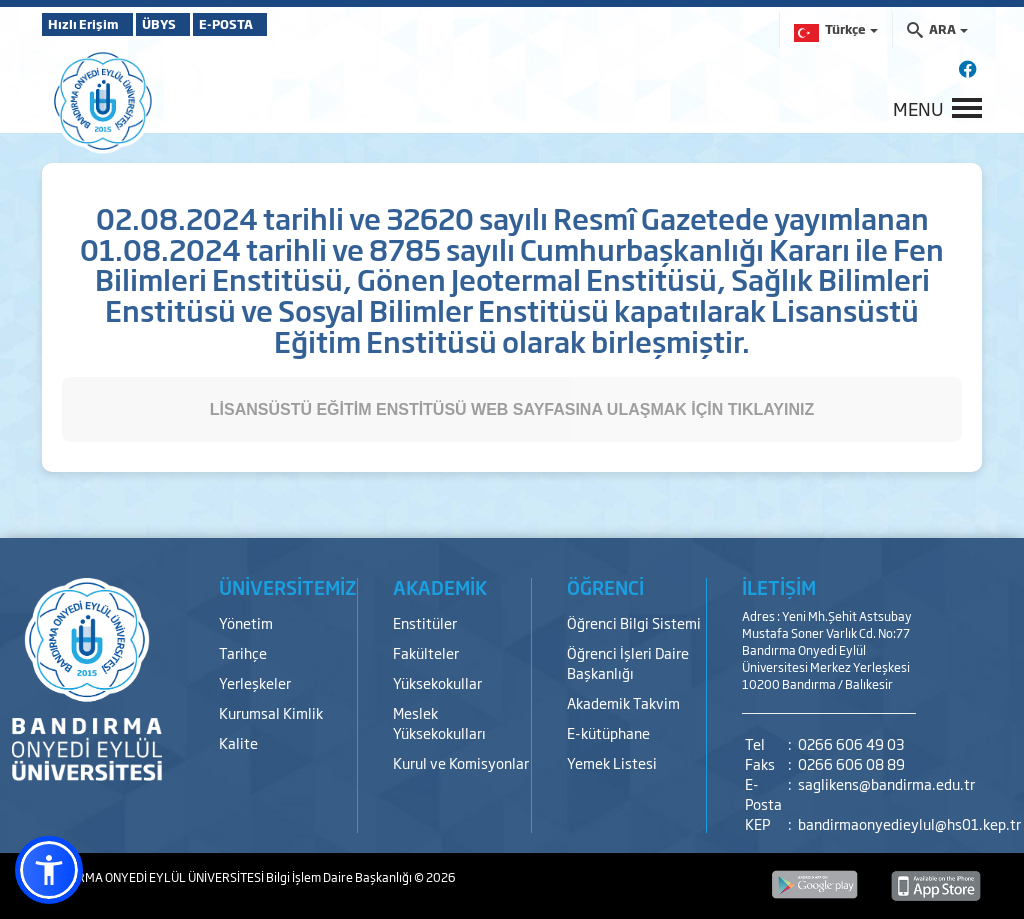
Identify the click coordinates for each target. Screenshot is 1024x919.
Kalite (238, 742)
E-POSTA (282, 24)
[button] (49, 870)
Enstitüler (425, 622)
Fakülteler (426, 652)
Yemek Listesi (612, 762)
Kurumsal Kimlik (271, 712)
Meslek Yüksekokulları (439, 722)
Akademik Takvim (623, 702)
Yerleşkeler (255, 682)
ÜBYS (189, 24)
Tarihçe (243, 652)
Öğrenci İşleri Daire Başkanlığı (628, 662)
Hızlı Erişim (91, 24)
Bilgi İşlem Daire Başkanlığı (340, 877)
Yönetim (246, 622)
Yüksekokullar (437, 682)
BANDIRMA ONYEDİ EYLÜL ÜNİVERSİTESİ (154, 877)
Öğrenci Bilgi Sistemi (634, 622)
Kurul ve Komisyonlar (461, 762)
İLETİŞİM (779, 587)
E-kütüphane (608, 732)
